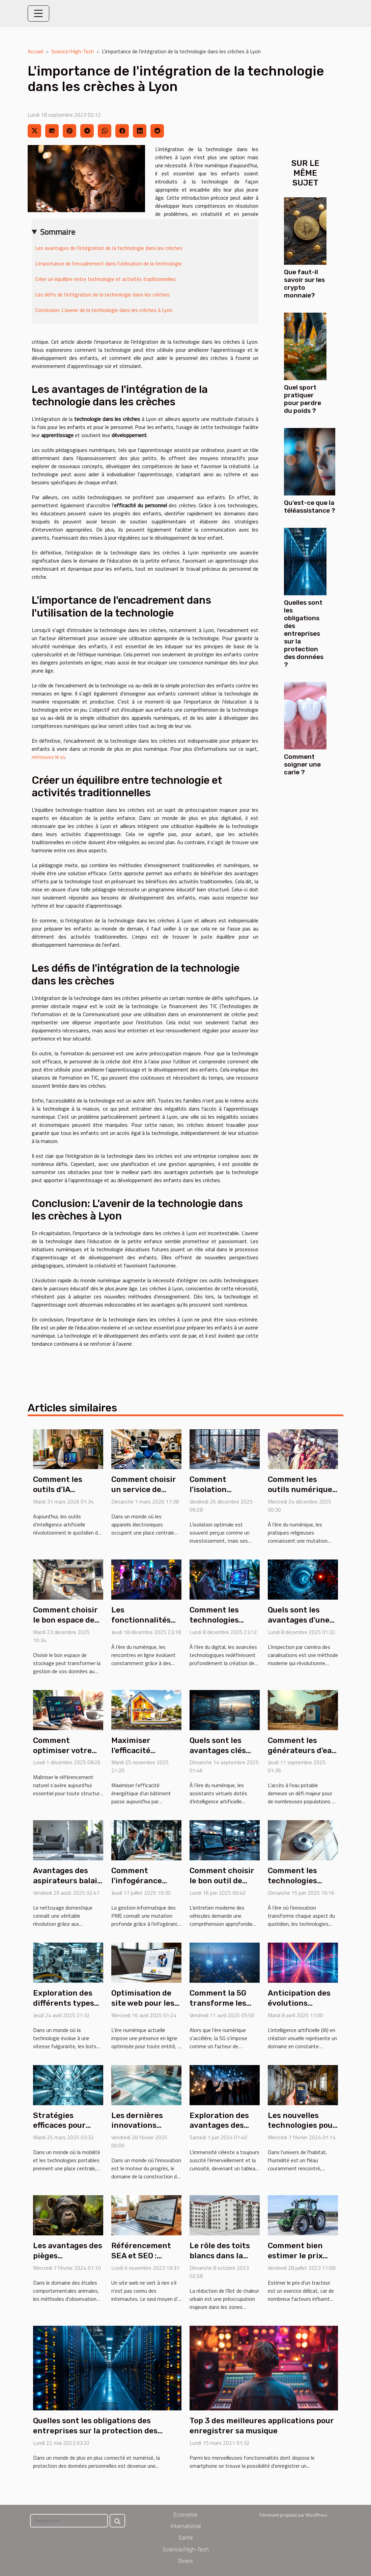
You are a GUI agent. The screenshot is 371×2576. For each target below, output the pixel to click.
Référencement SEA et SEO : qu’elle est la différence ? (141, 2261)
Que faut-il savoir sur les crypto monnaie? (304, 283)
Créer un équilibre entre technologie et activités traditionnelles (105, 279)
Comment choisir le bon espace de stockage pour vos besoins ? (67, 1625)
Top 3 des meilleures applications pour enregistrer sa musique (262, 2425)
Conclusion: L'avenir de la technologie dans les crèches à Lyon (104, 310)
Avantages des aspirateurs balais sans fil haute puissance (67, 1886)
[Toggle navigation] (38, 13)
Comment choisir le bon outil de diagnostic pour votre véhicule (222, 1886)
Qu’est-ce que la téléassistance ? (309, 506)
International (186, 2526)
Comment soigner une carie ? (302, 764)
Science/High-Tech (72, 51)
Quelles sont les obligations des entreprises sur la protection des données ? (303, 633)
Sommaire (57, 232)
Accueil (35, 51)
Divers (185, 2561)
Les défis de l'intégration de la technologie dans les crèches (102, 294)
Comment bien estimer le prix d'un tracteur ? (296, 2255)
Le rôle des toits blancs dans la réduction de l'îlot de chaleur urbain (223, 2261)
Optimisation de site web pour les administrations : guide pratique (143, 2008)
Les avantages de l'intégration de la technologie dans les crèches (108, 248)
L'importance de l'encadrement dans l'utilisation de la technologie (108, 263)
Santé (185, 2538)
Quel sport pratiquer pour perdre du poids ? (302, 398)
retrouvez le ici (48, 757)
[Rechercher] (69, 2520)
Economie (185, 2515)
